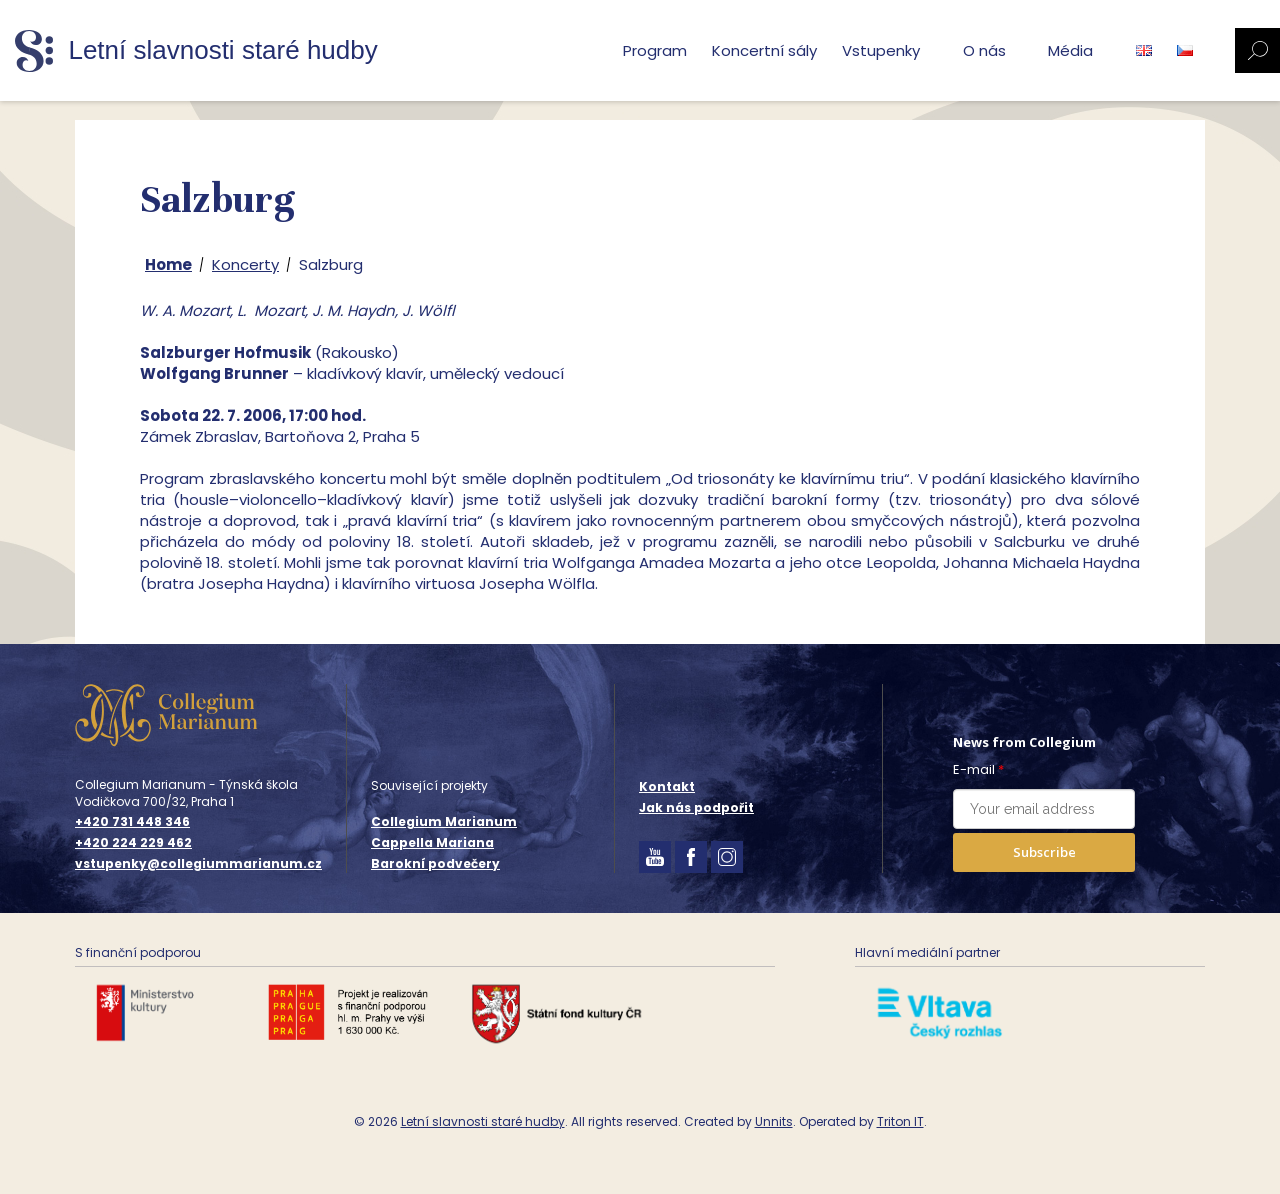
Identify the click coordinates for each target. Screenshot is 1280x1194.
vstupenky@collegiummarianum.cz (198, 864)
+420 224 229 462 (133, 843)
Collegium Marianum (444, 821)
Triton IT (900, 1121)
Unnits (774, 1121)
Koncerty (245, 264)
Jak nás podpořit (696, 807)
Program (655, 50)
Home (168, 264)
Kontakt (667, 786)
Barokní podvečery (435, 863)
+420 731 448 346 (132, 822)
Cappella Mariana (432, 842)
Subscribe (1044, 852)
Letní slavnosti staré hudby (483, 1121)
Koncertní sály (764, 50)
